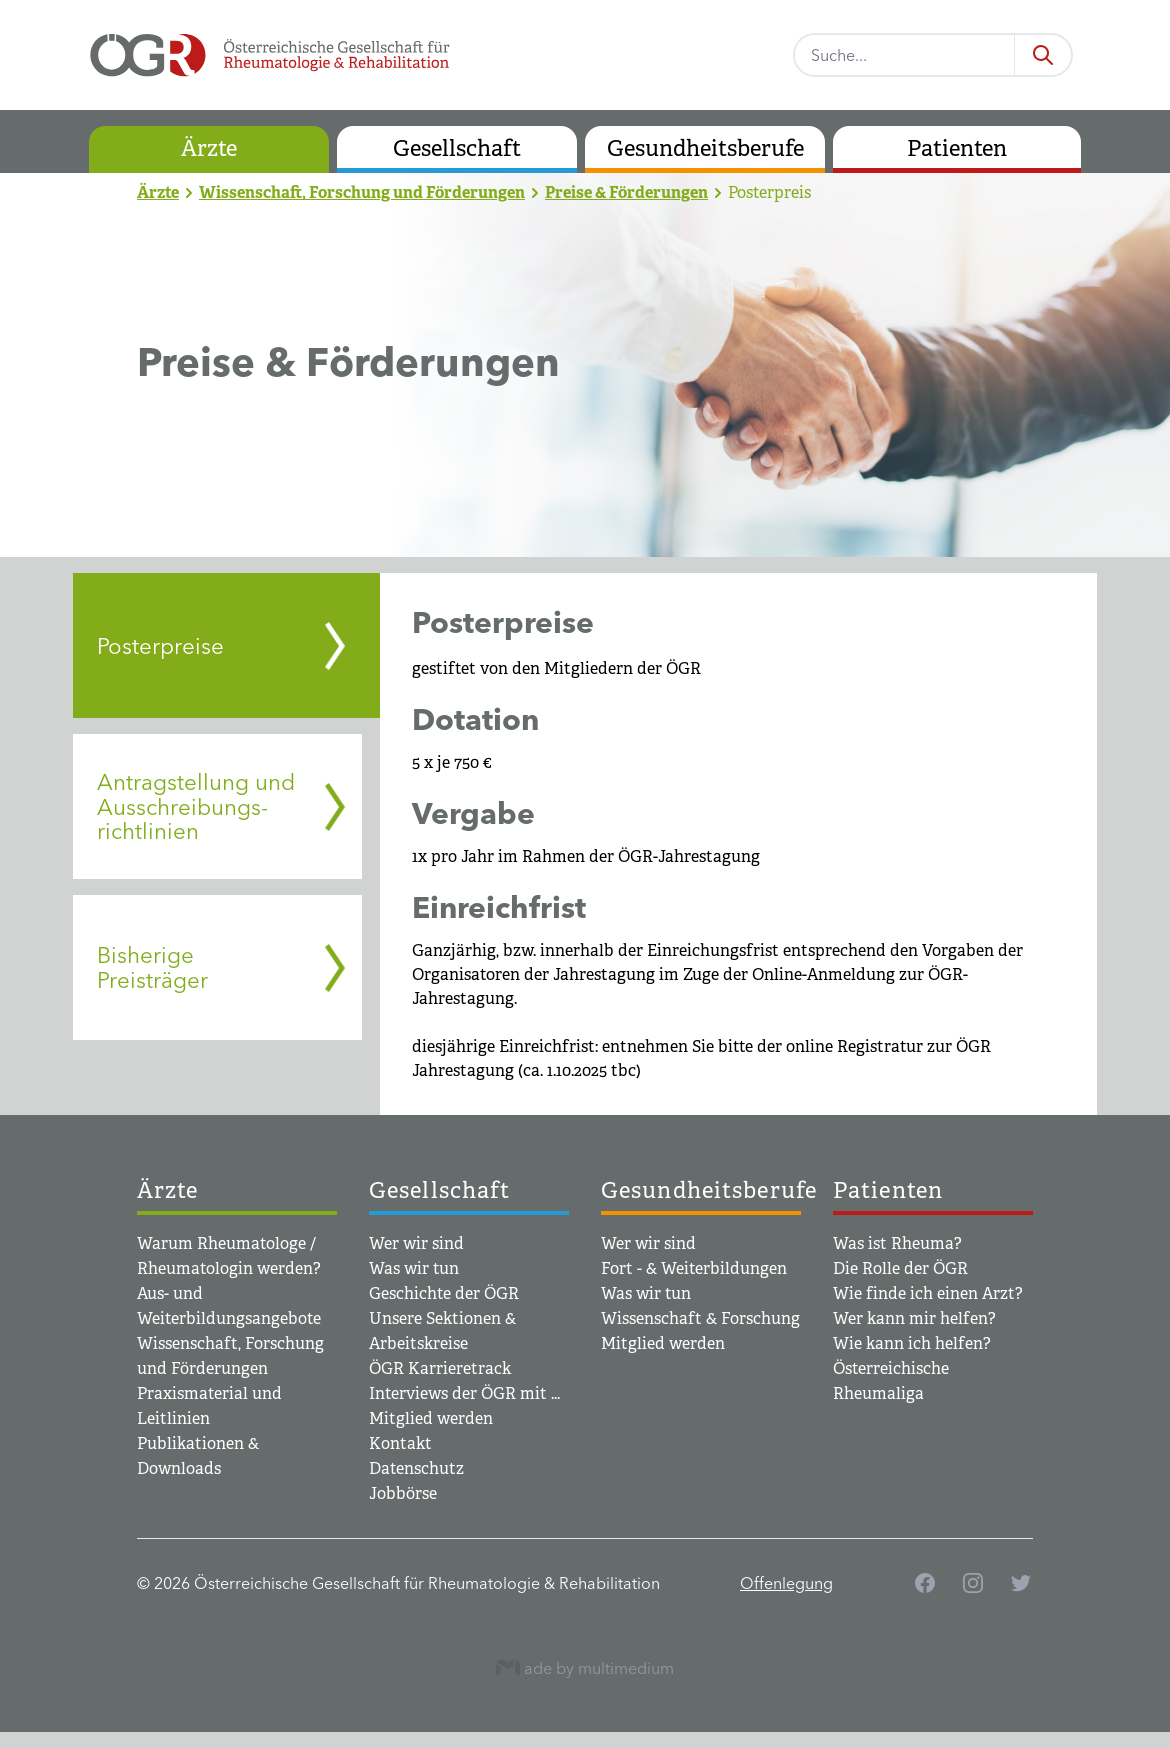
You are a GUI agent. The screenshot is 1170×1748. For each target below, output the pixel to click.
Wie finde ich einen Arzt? (928, 1293)
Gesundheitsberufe (705, 148)
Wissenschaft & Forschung (700, 1318)
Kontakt (400, 1443)
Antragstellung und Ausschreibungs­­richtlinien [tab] (196, 806)
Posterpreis (769, 192)
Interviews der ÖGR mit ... (464, 1393)
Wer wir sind (416, 1243)
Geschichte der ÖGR (444, 1293)
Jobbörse (403, 1493)
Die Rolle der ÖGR (900, 1268)
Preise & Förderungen (626, 192)
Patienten (957, 148)
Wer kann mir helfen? (914, 1318)
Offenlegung (786, 1583)
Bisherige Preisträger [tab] (152, 967)
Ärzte (209, 148)
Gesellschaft (457, 148)
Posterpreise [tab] (160, 646)
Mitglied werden (431, 1418)
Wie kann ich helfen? (912, 1343)
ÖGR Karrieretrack (440, 1368)
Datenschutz (416, 1468)
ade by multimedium (585, 1667)
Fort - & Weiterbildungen (694, 1268)
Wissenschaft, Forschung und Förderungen (362, 192)
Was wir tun (414, 1268)
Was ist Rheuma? (897, 1243)
